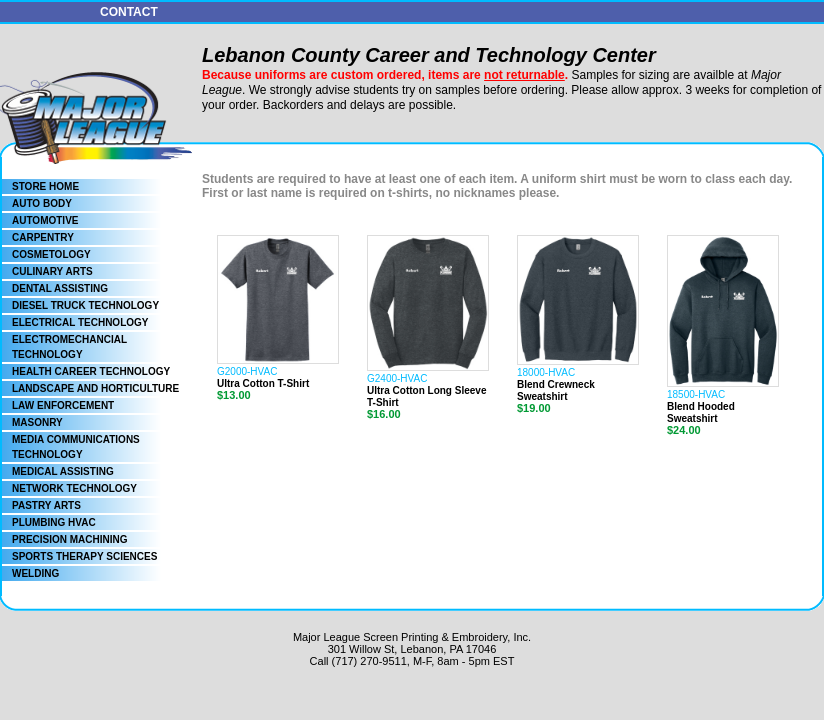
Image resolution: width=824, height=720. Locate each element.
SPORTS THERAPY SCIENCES (84, 556)
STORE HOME (45, 186)
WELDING (35, 573)
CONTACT (129, 12)
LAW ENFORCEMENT (63, 405)
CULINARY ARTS (52, 271)
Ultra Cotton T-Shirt (263, 383)
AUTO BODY (42, 203)
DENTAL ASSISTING (60, 288)
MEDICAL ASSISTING (63, 471)
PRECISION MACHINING (70, 539)
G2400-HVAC (397, 378)
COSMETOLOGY (51, 254)
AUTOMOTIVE (45, 220)
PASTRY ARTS (46, 505)
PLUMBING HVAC (54, 522)
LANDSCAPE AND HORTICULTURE (95, 388)
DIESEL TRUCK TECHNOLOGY (85, 305)
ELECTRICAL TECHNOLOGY (80, 322)
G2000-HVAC (247, 371)
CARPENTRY (43, 237)
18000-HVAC (546, 372)
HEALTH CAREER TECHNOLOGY (91, 371)
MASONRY (37, 422)
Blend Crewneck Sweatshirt (556, 390)
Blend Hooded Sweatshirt (701, 412)
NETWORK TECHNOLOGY (74, 488)
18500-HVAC (696, 394)
